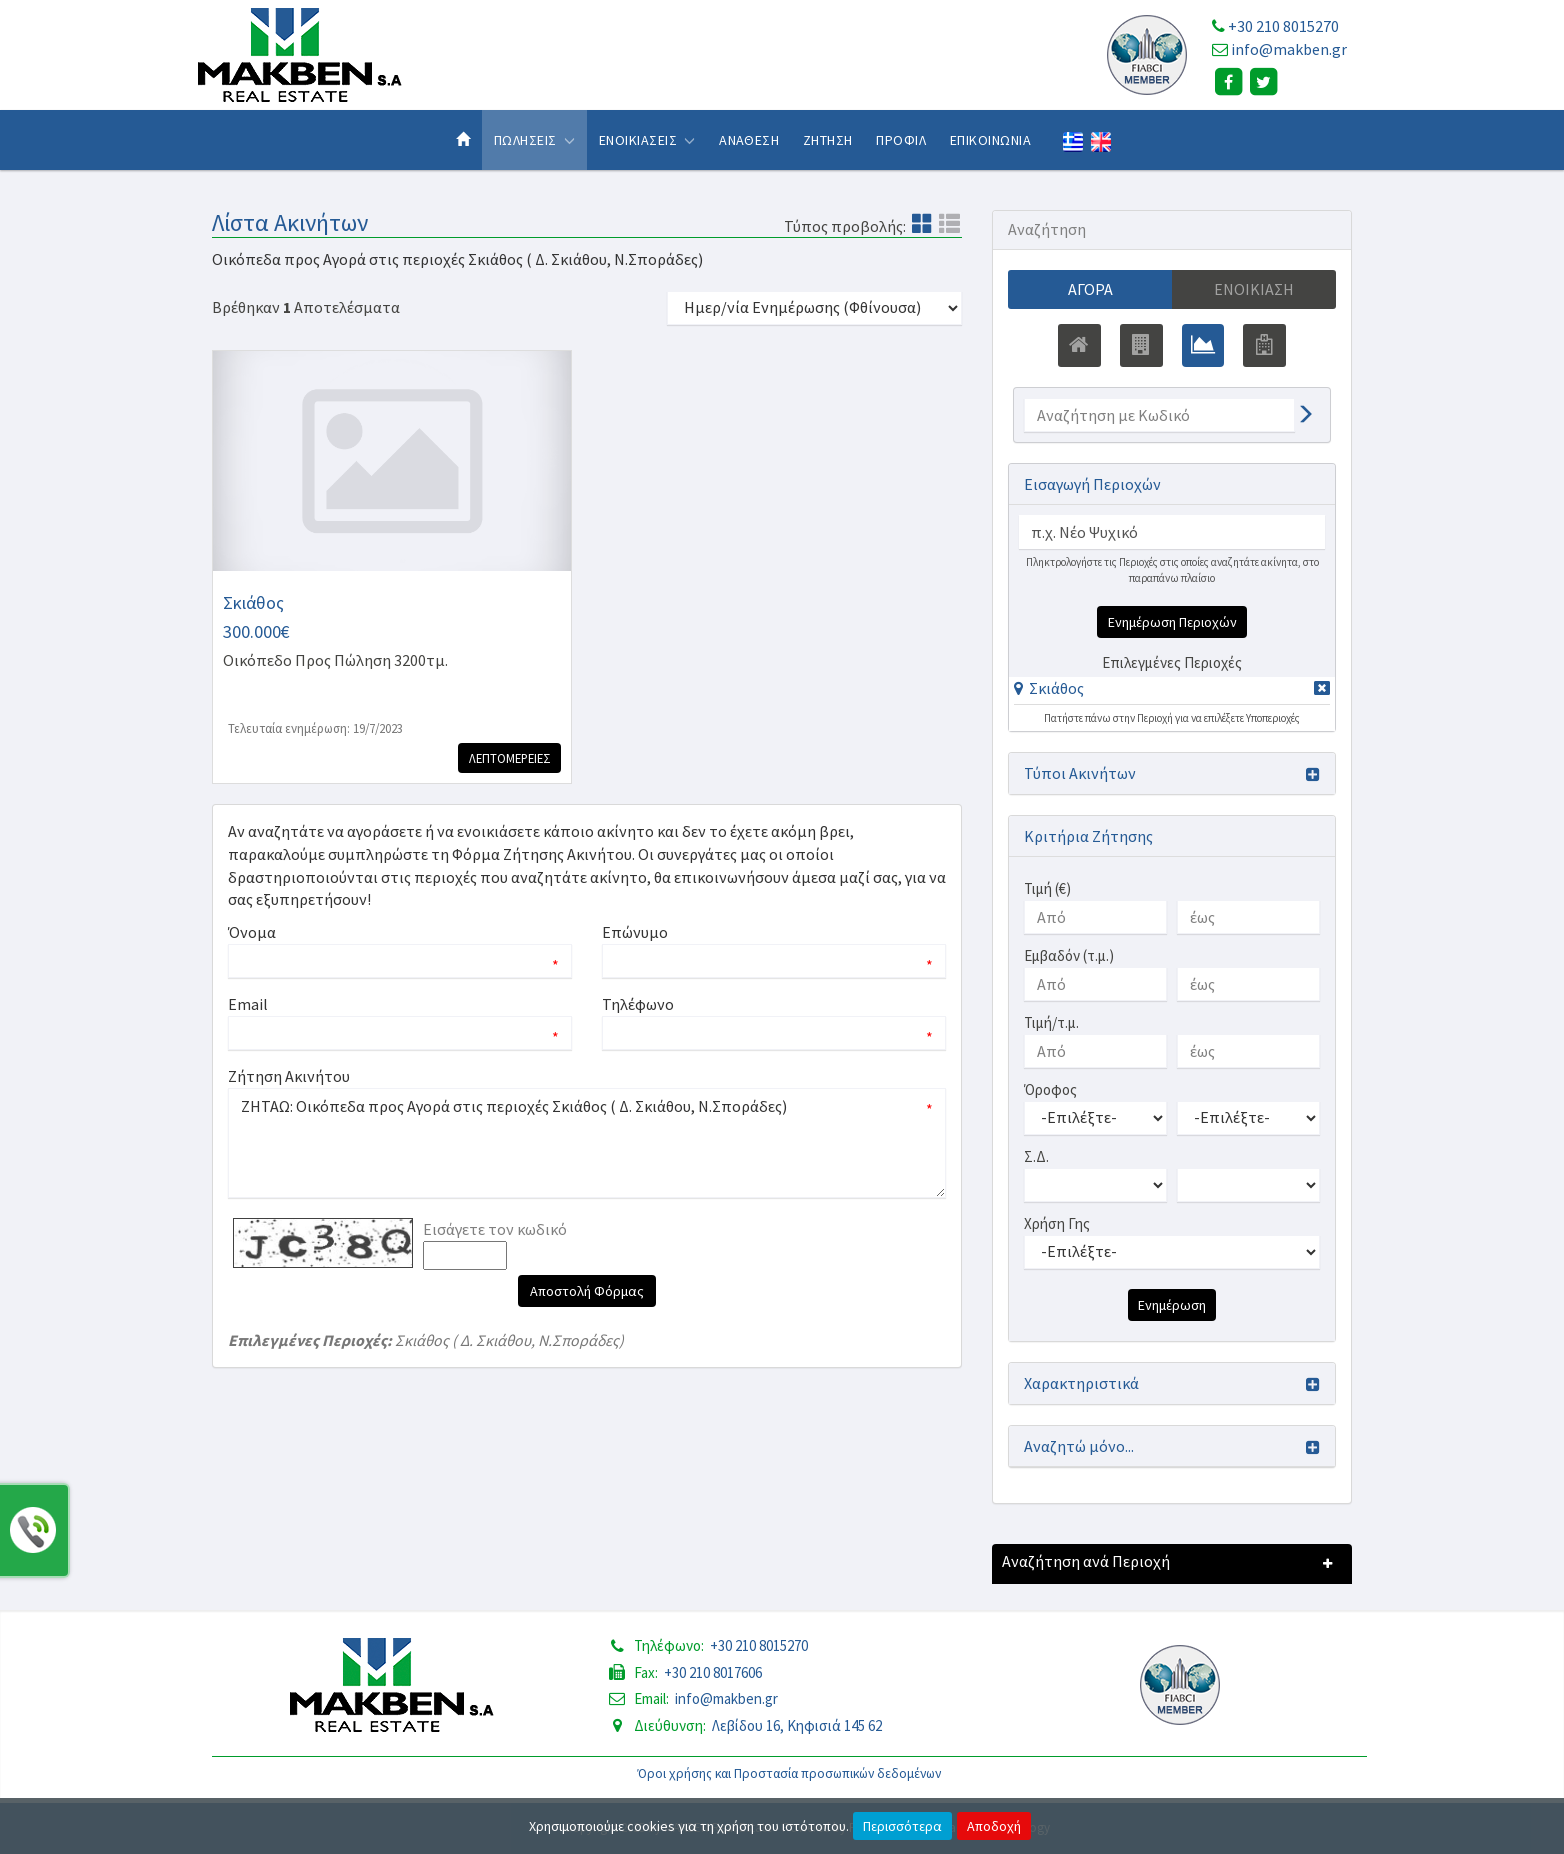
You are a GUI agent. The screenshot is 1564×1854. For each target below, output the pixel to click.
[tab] (1172, 691)
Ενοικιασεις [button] (647, 140)
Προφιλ (901, 140)
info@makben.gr (1289, 49)
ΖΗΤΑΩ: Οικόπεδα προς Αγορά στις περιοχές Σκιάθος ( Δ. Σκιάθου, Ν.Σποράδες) (587, 1143)
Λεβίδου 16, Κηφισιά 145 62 (797, 1725)
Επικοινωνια (990, 140)
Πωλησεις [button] (534, 140)
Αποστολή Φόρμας (587, 1291)
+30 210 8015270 (1283, 26)
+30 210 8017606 (713, 1672)
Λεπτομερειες (508, 758)
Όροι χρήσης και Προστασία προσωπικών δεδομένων (789, 1773)
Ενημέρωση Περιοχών (1172, 622)
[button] (1049, 688)
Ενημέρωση (1172, 1305)
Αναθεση (749, 140)
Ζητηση (828, 140)
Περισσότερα (902, 1826)
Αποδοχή (994, 1826)
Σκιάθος (1056, 688)
